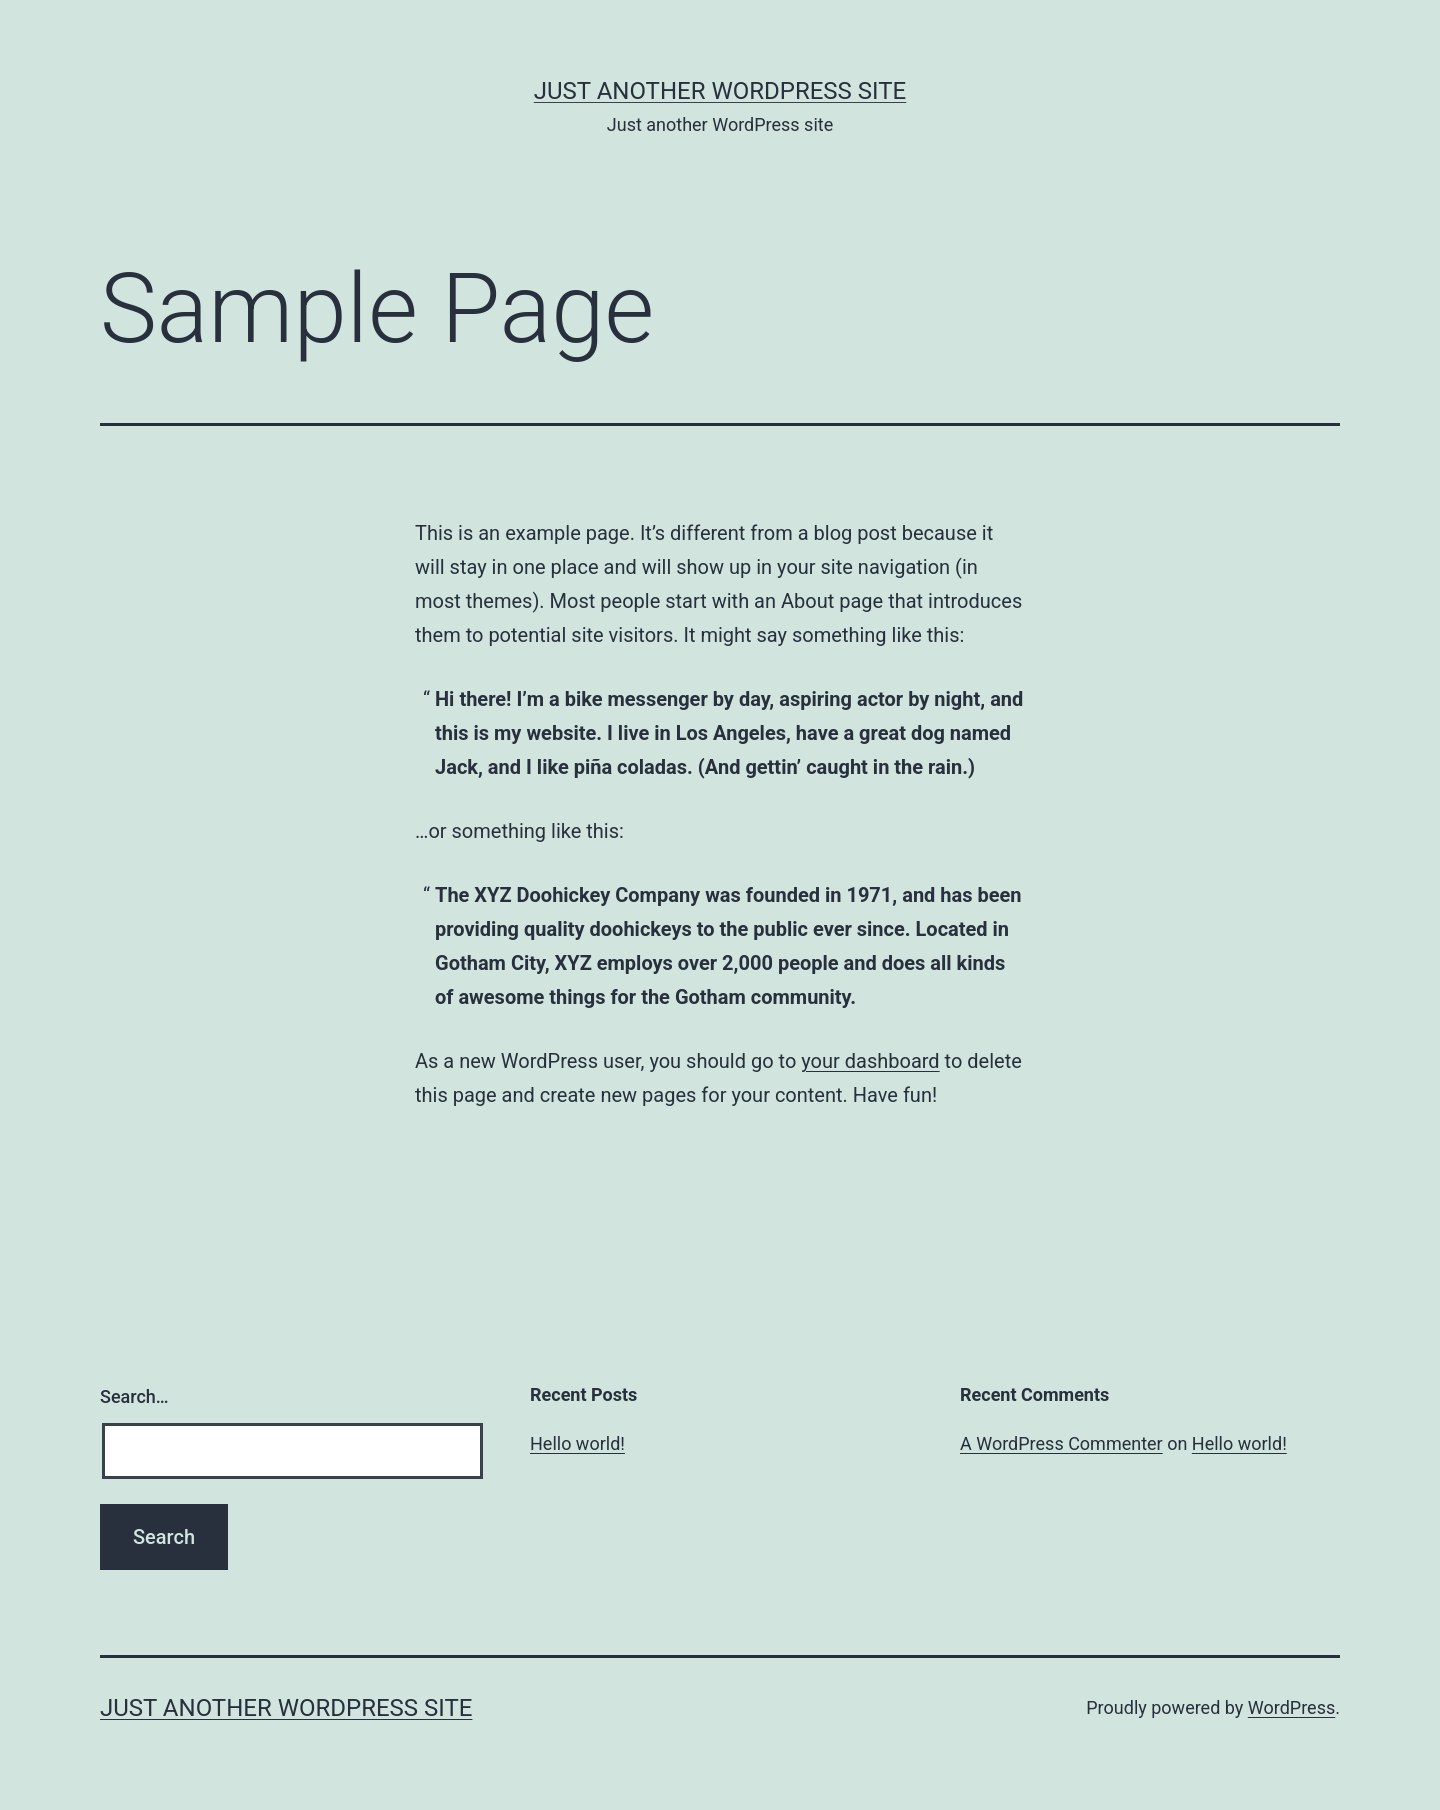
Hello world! (577, 1443)
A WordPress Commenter (1061, 1443)
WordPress (1291, 1707)
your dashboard (870, 1061)
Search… (134, 1396)
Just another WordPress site (720, 91)
